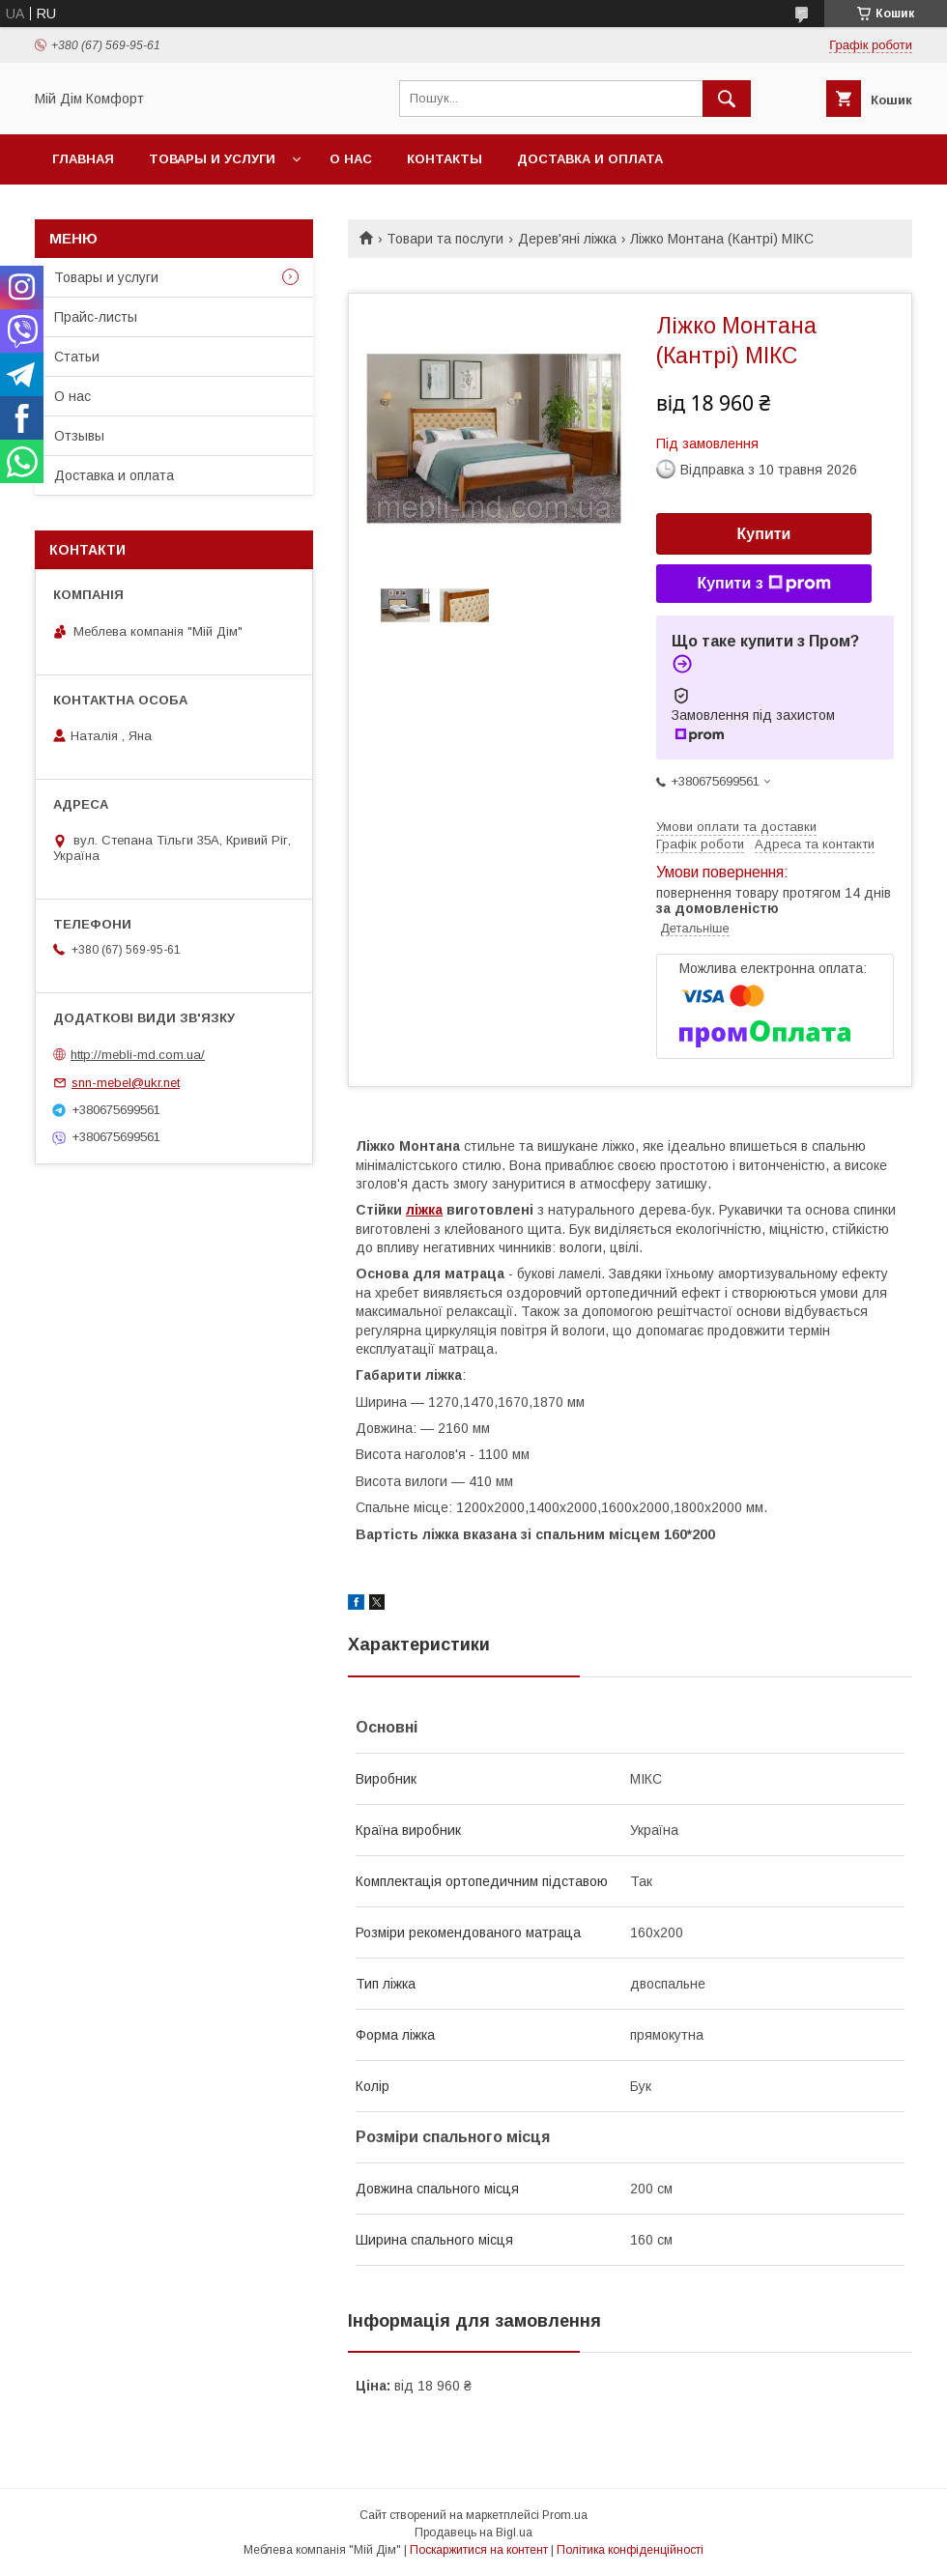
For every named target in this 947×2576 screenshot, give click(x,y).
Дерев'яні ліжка (567, 238)
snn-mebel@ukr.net (126, 1082)
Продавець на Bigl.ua (473, 2532)
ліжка (424, 1209)
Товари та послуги (445, 238)
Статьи (77, 356)
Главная (83, 159)
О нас (351, 159)
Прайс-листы (95, 317)
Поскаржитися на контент (479, 2550)
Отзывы (79, 436)
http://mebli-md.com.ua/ (138, 1054)
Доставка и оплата (590, 159)
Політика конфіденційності (630, 2550)
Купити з (763, 583)
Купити (764, 534)
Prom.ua (565, 2515)
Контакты (444, 159)
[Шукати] (727, 98)
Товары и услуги (212, 159)
